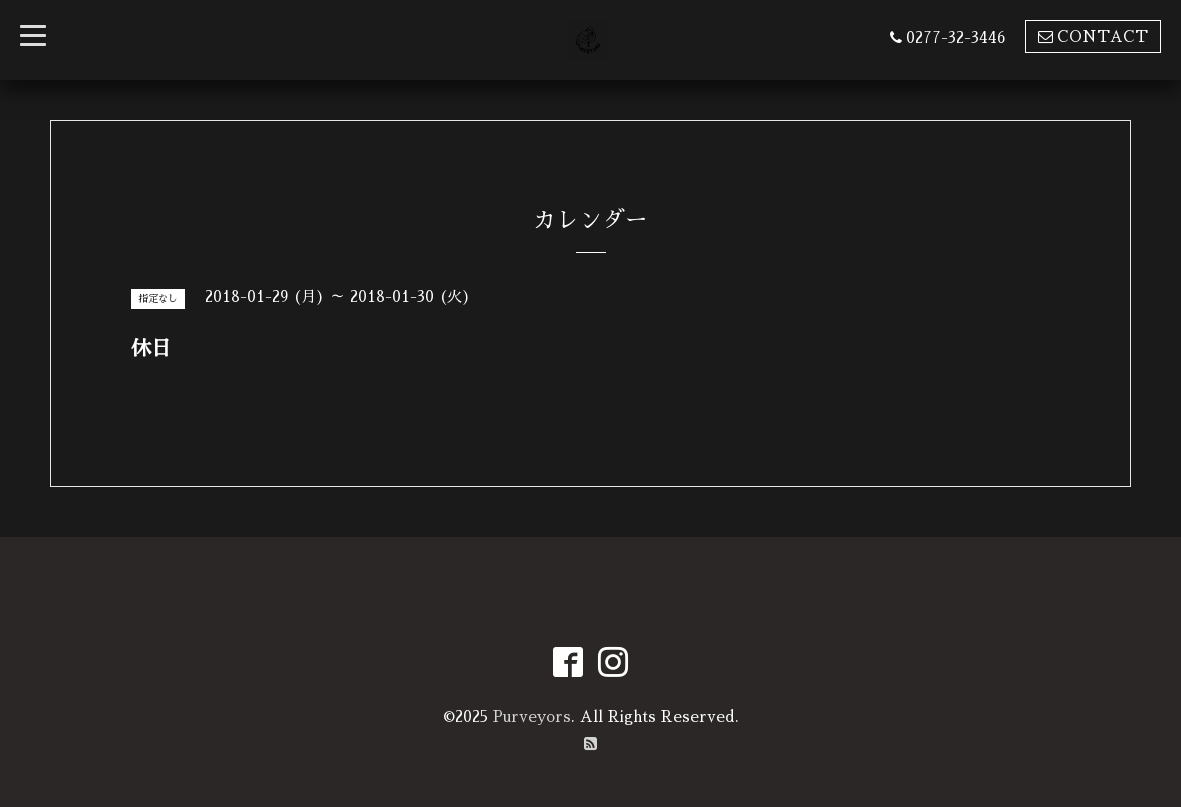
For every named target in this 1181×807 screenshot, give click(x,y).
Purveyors (532, 716)
